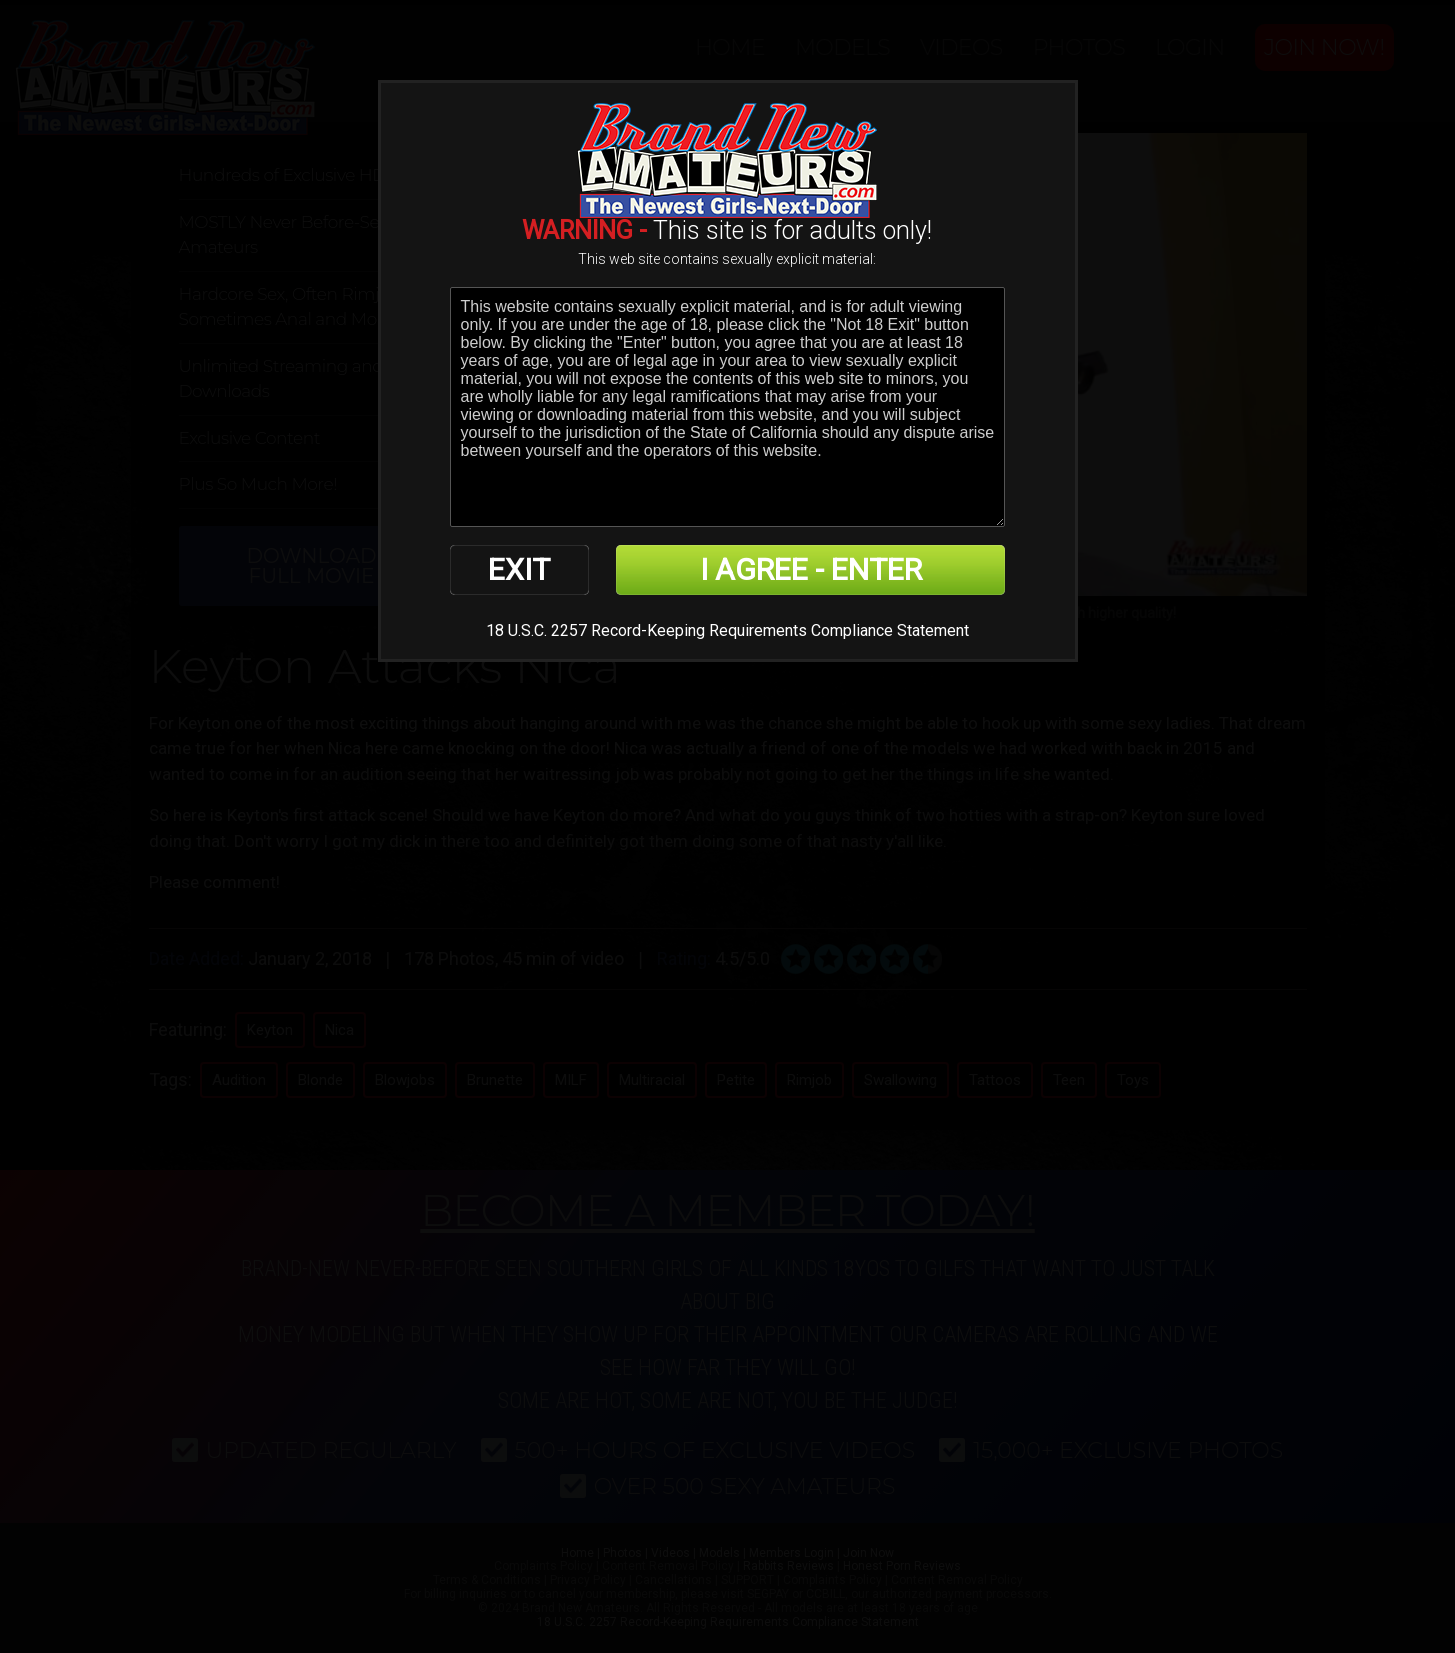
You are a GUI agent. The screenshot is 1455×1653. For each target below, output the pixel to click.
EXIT (519, 569)
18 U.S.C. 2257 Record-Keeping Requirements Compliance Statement (727, 630)
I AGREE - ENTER (811, 569)
